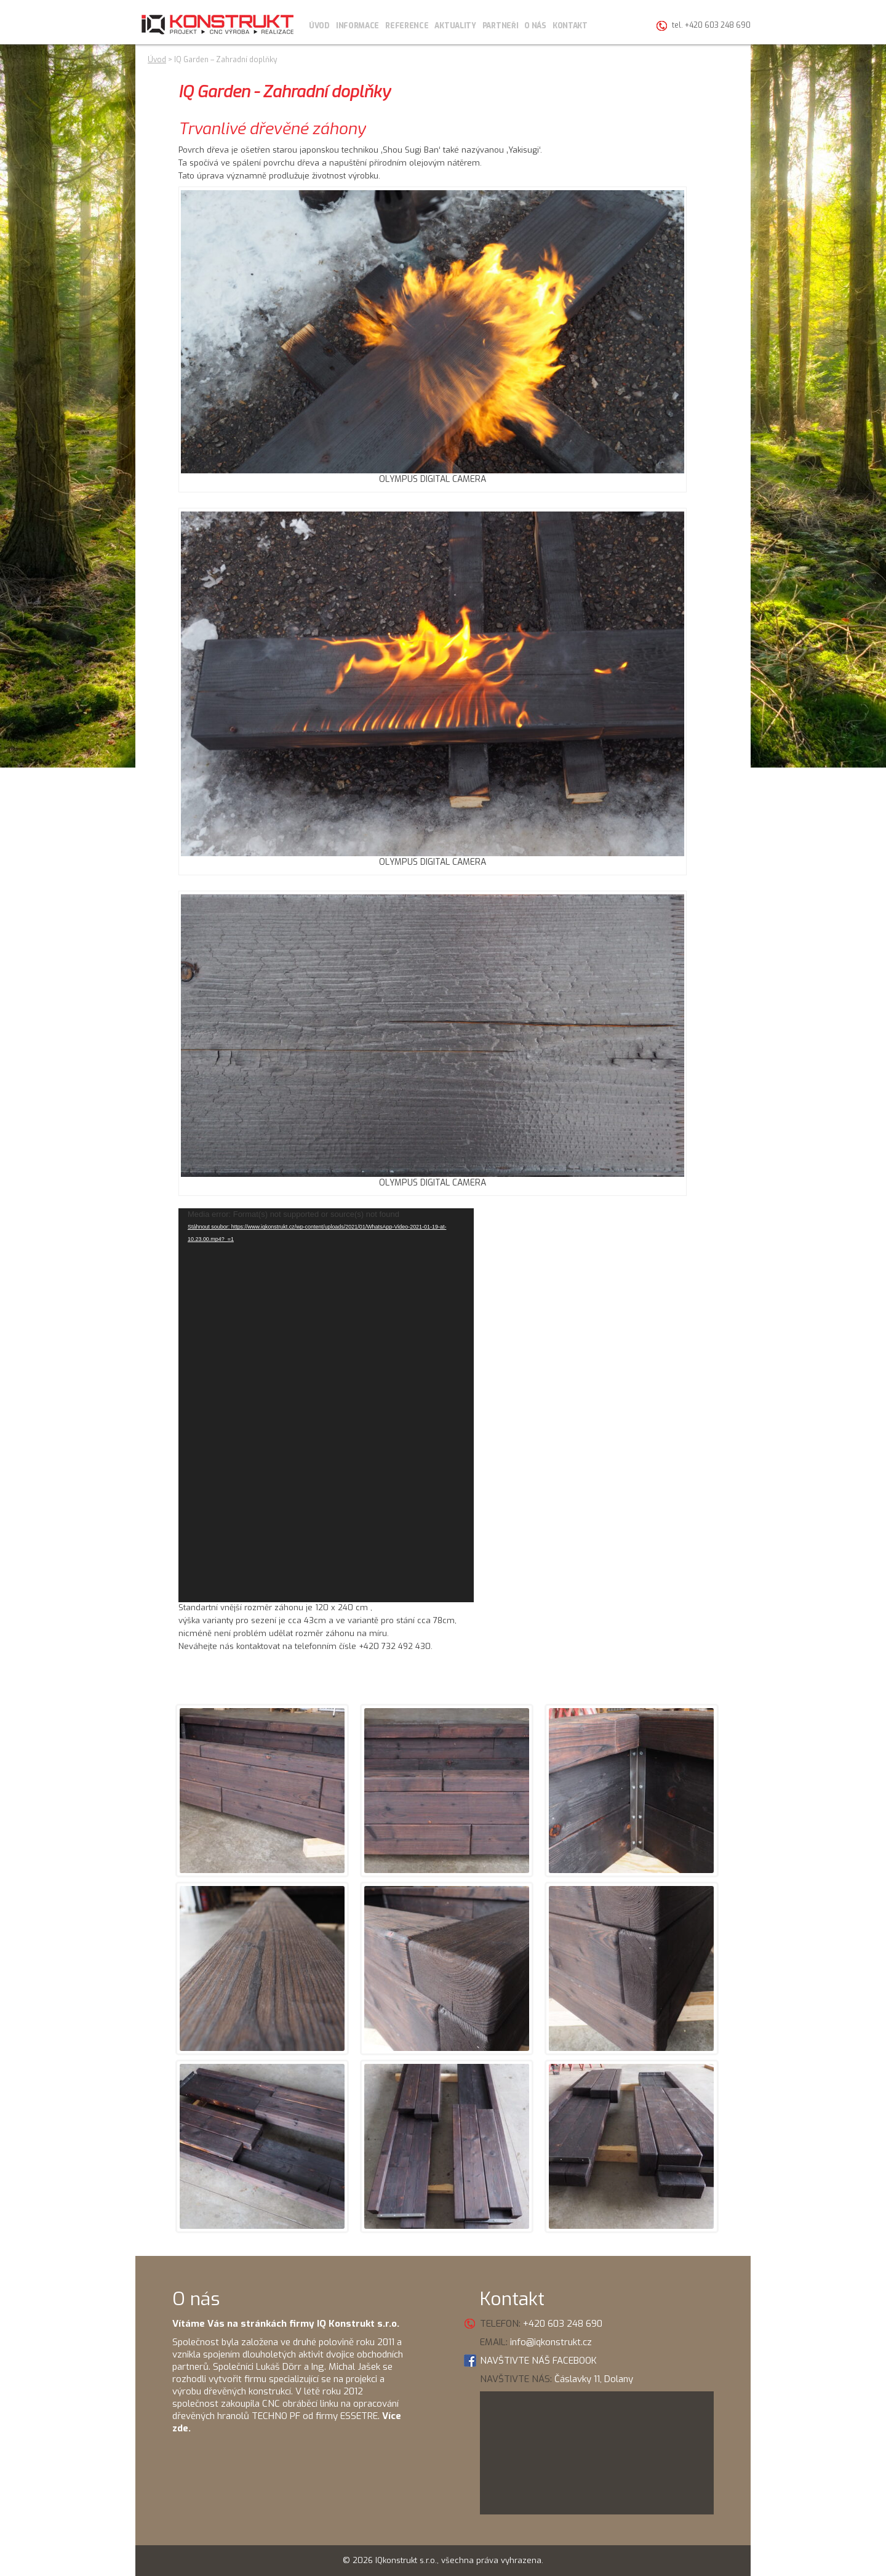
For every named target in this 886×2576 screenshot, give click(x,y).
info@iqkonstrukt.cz (551, 2342)
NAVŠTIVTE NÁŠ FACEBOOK (538, 2360)
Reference (406, 26)
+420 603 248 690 (562, 2323)
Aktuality (455, 26)
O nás (535, 26)
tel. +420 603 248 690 (711, 25)
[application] (326, 1405)
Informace (357, 26)
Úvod (319, 26)
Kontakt (570, 26)
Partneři (500, 26)
